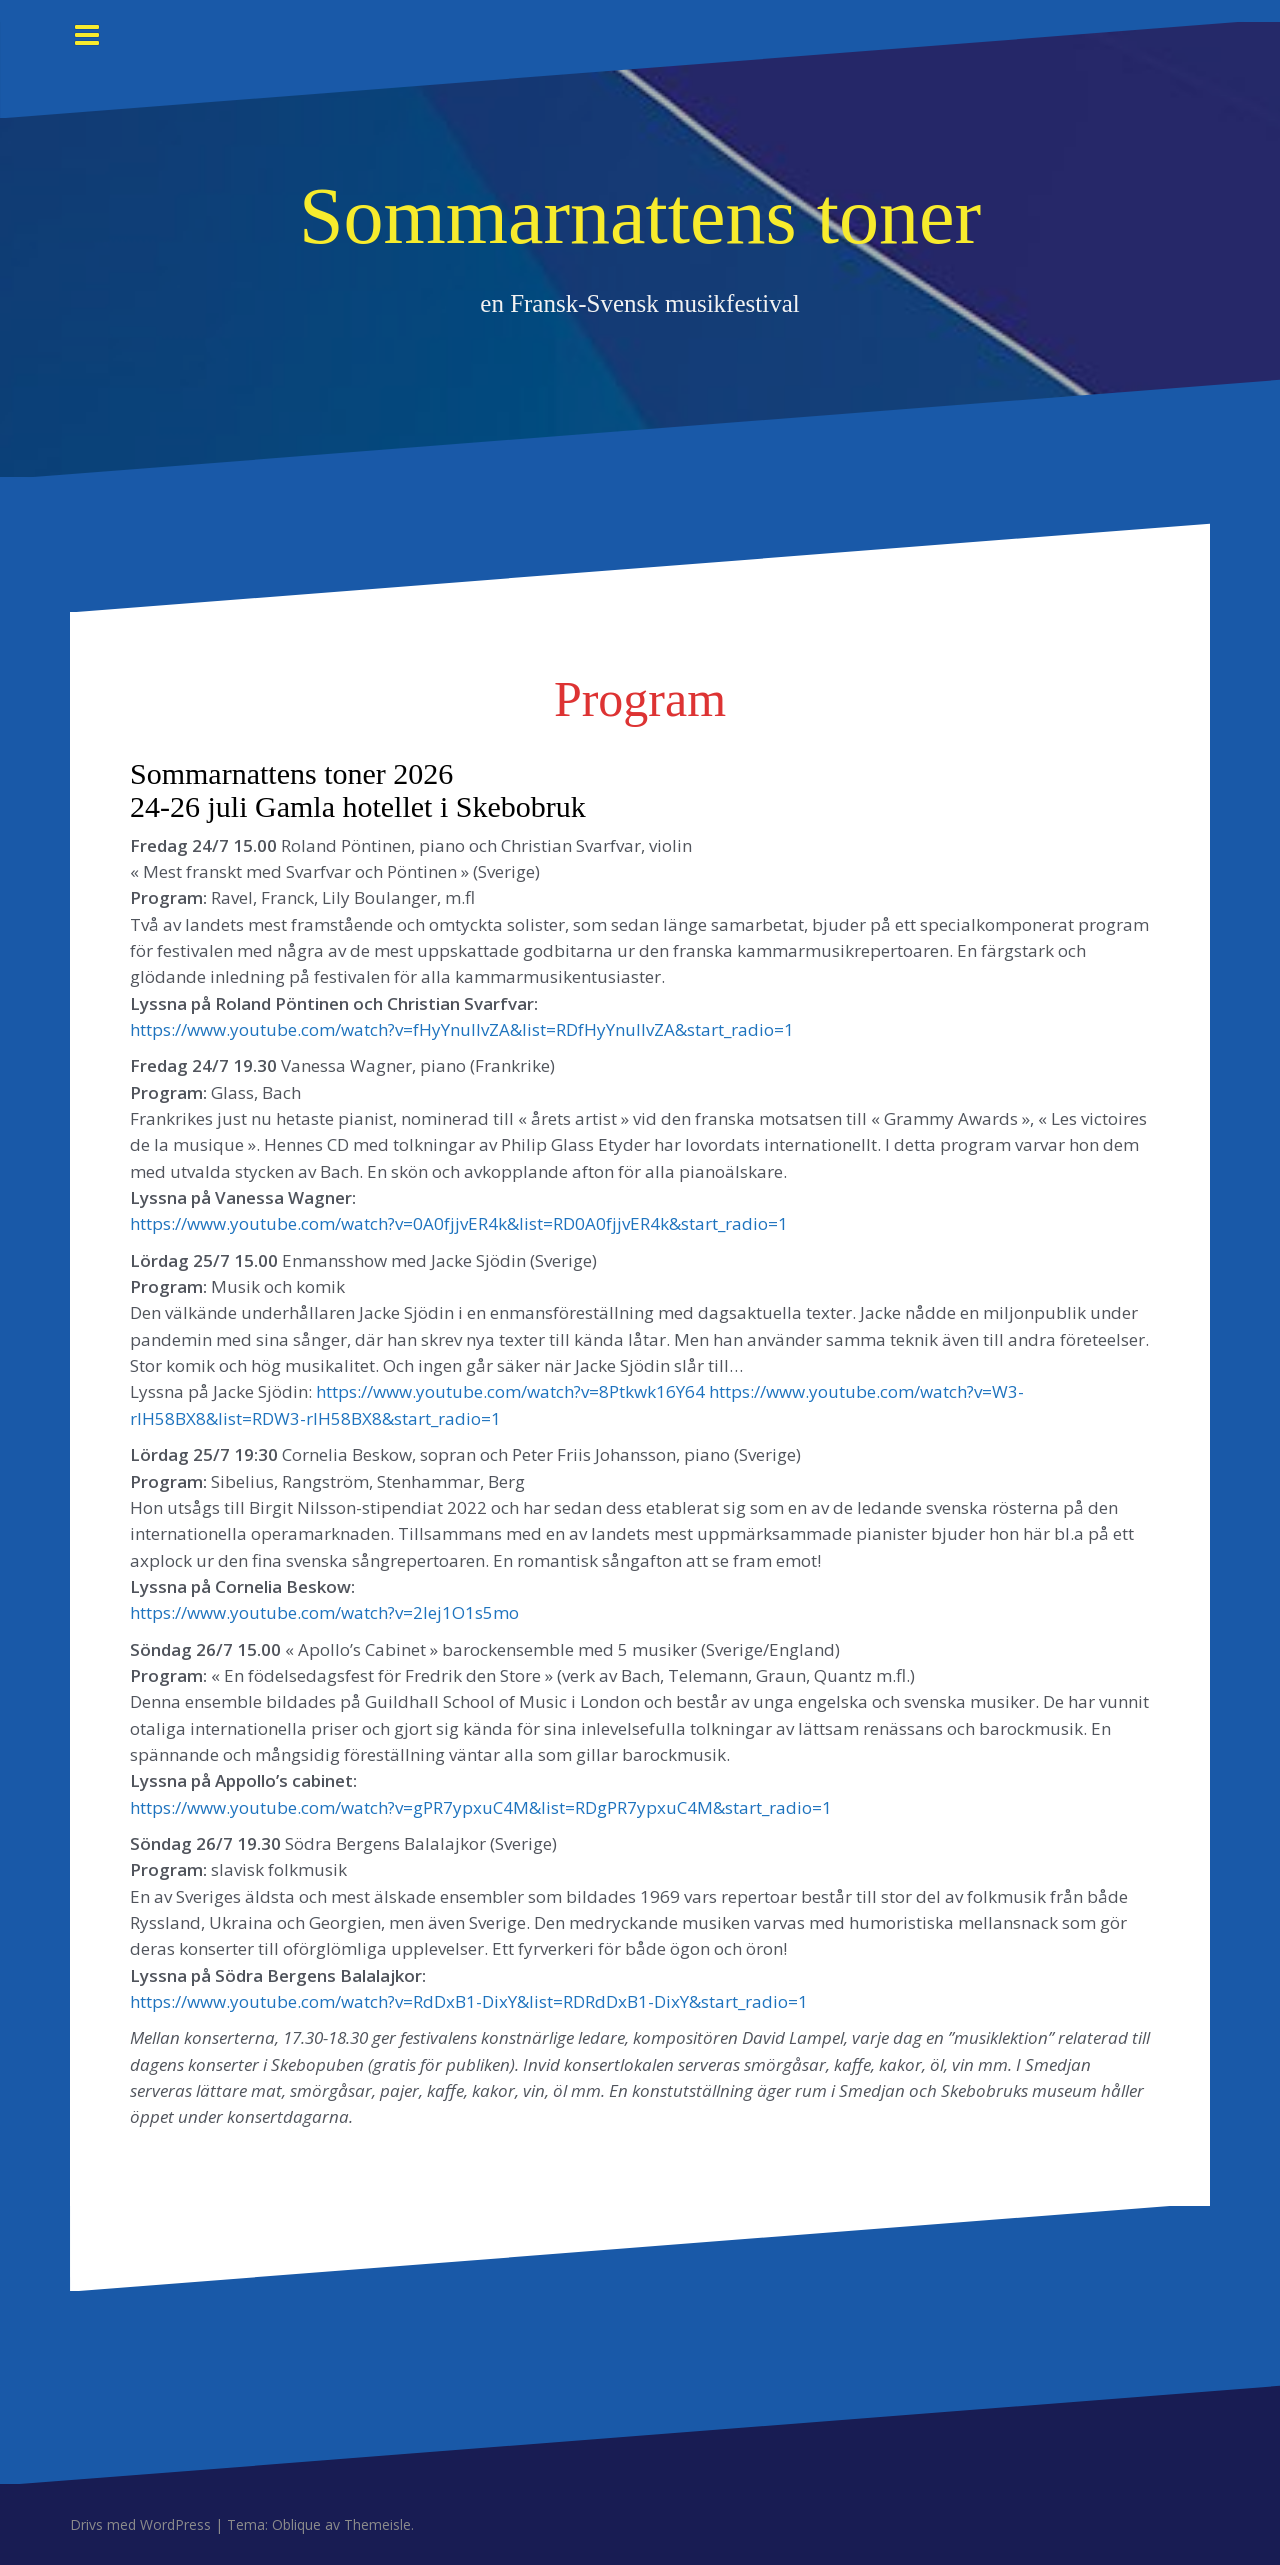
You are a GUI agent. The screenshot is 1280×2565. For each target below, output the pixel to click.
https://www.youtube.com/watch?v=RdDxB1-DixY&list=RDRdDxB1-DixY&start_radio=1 (469, 2001)
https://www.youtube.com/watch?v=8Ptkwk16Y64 (510, 1391)
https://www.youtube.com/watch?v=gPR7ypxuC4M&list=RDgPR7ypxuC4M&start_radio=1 (481, 1807)
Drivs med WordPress (140, 2524)
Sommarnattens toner (640, 216)
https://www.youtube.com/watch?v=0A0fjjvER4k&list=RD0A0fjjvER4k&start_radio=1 (459, 1223)
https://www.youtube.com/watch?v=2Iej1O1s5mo (324, 1612)
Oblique (296, 2524)
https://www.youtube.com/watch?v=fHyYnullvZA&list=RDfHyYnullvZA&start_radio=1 (462, 1029)
